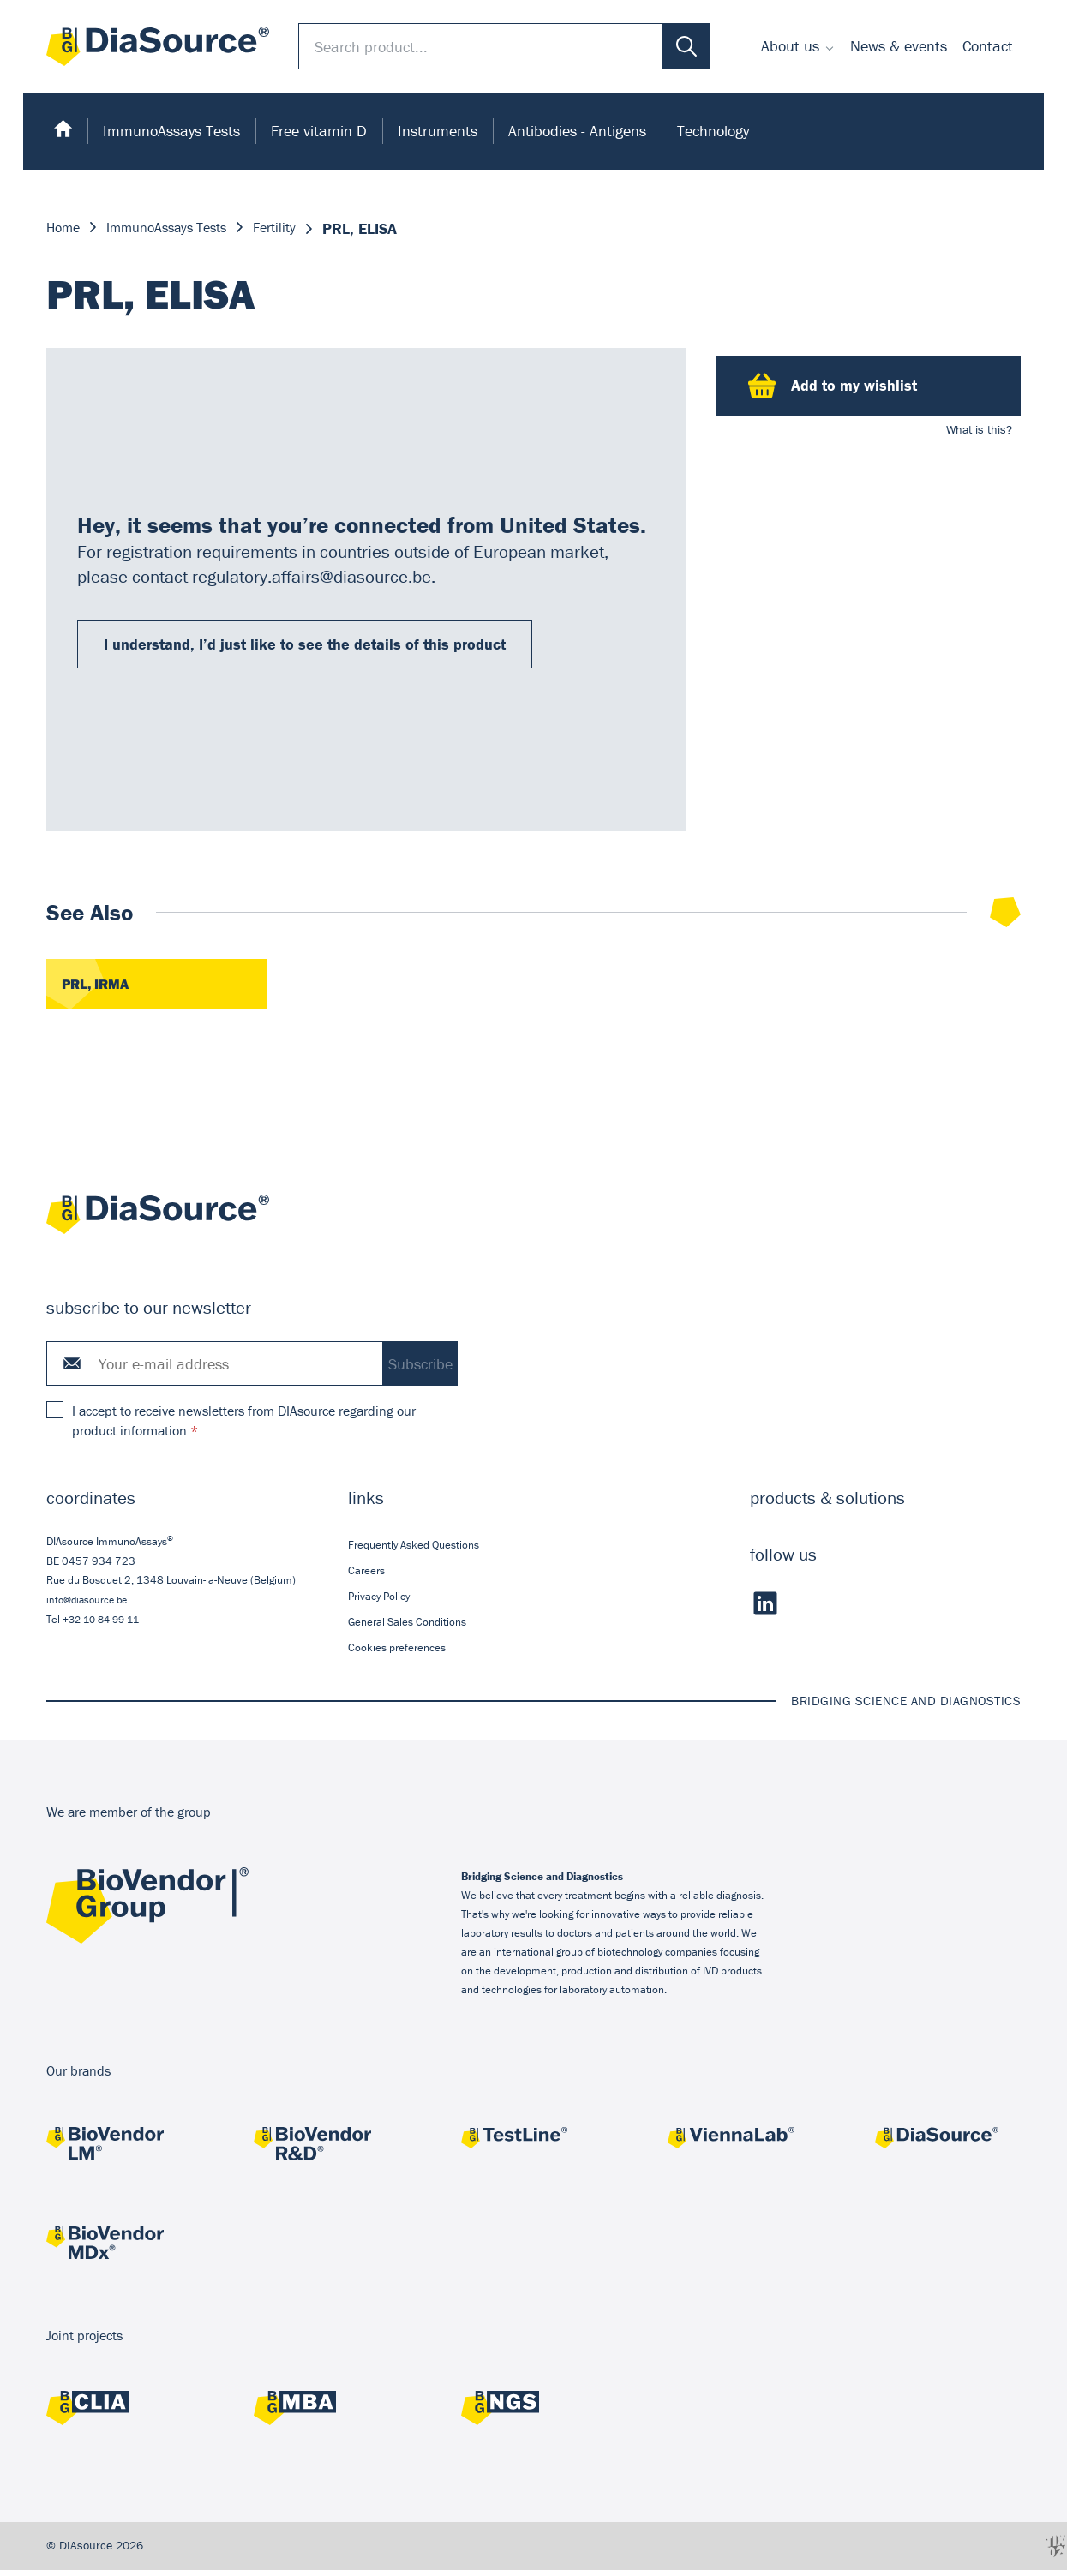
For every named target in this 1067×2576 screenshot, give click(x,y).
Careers (366, 1576)
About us (790, 46)
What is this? (979, 429)
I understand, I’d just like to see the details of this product (305, 646)
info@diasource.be (90, 1605)
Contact (987, 46)
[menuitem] (797, 46)
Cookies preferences (397, 1653)
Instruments (437, 131)
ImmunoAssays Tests (171, 131)
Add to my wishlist (832, 385)
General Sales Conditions (407, 1627)
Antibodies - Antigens (577, 131)
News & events (898, 46)
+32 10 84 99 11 (105, 1625)
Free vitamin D (319, 131)
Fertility (298, 228)
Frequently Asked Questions (413, 1550)
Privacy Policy (379, 1602)
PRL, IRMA (99, 989)
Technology (713, 131)
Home (65, 228)
